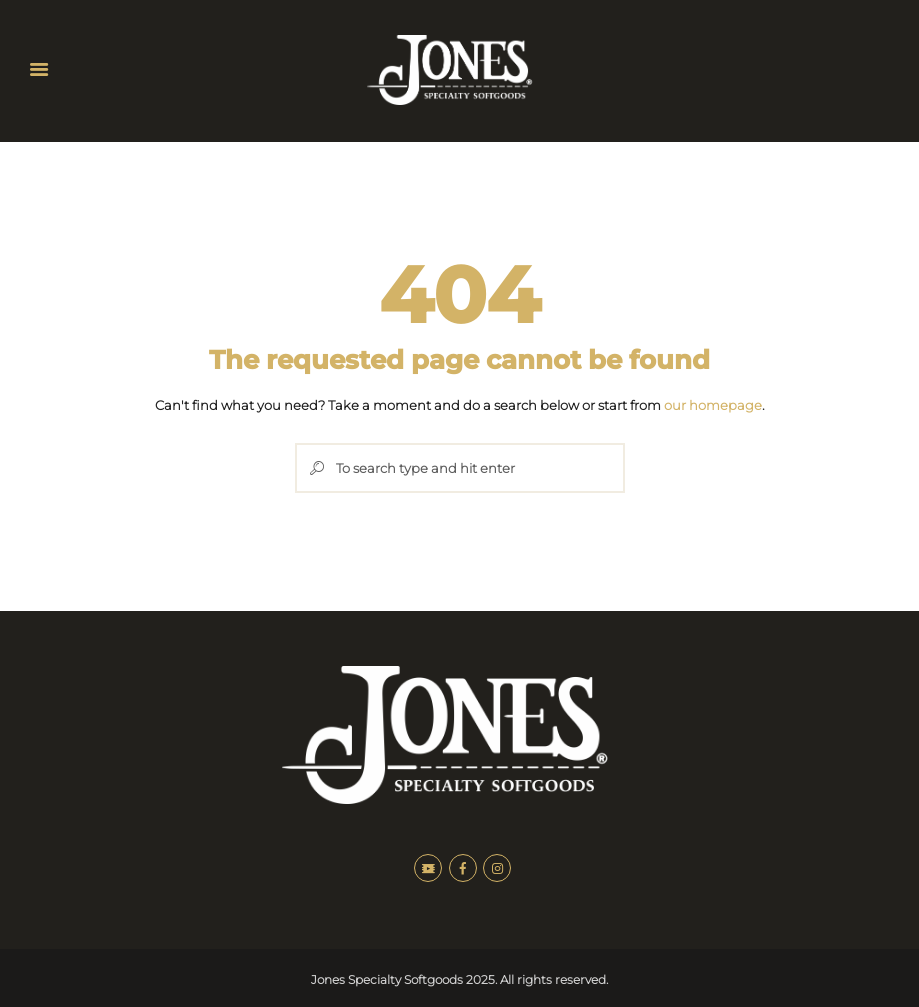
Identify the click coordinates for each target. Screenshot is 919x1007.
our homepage (713, 405)
